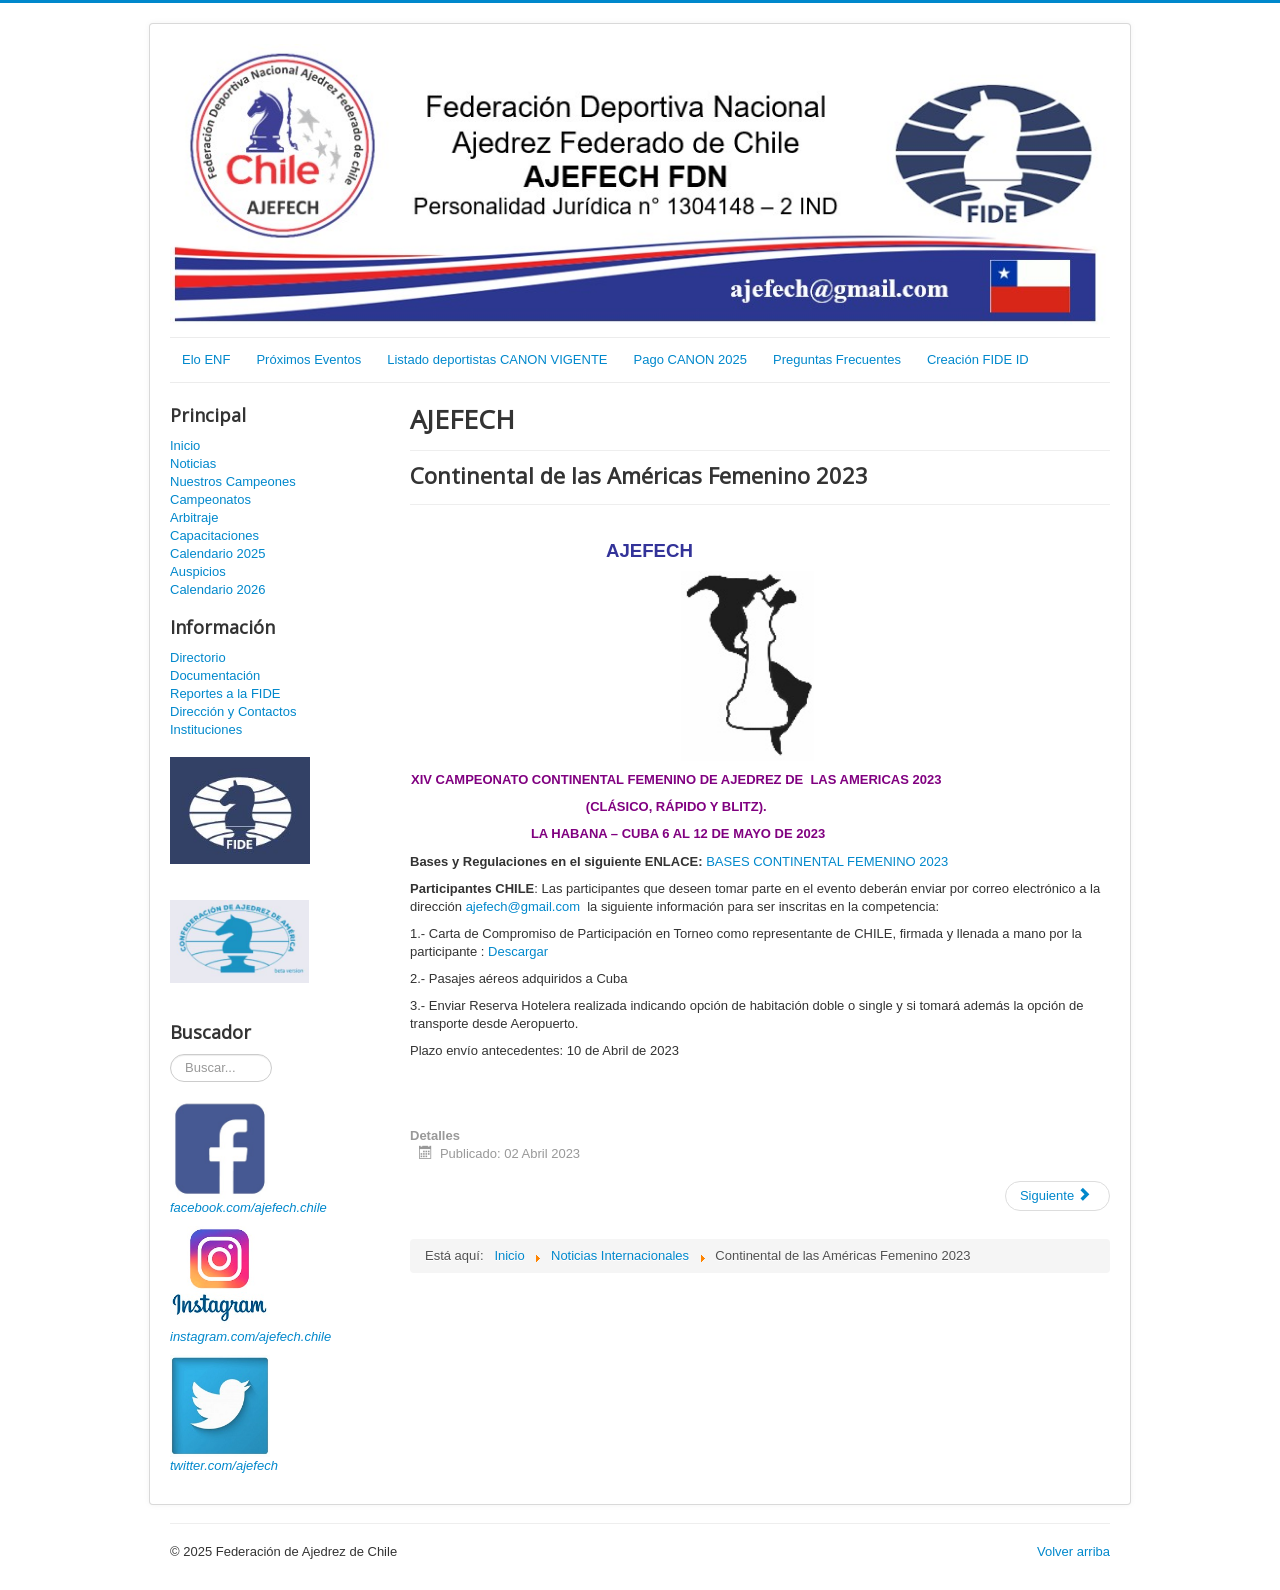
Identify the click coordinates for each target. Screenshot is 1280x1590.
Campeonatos (210, 499)
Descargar (518, 951)
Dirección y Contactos (233, 711)
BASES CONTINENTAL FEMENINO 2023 (827, 861)
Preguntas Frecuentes (837, 359)
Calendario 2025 (217, 553)
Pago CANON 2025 (690, 359)
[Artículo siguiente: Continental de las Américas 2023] (1057, 1196)
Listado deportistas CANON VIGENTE (497, 359)
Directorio (198, 657)
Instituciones (206, 729)
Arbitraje (194, 517)
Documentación (215, 675)
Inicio (185, 445)
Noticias (193, 463)
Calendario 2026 (217, 589)
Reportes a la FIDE (225, 693)
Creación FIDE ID (978, 359)
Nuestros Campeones (233, 481)
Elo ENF (206, 359)
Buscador (170, 1054)
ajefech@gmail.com (523, 906)
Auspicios (198, 571)
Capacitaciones (214, 535)
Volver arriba (1073, 1551)
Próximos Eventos (308, 359)
